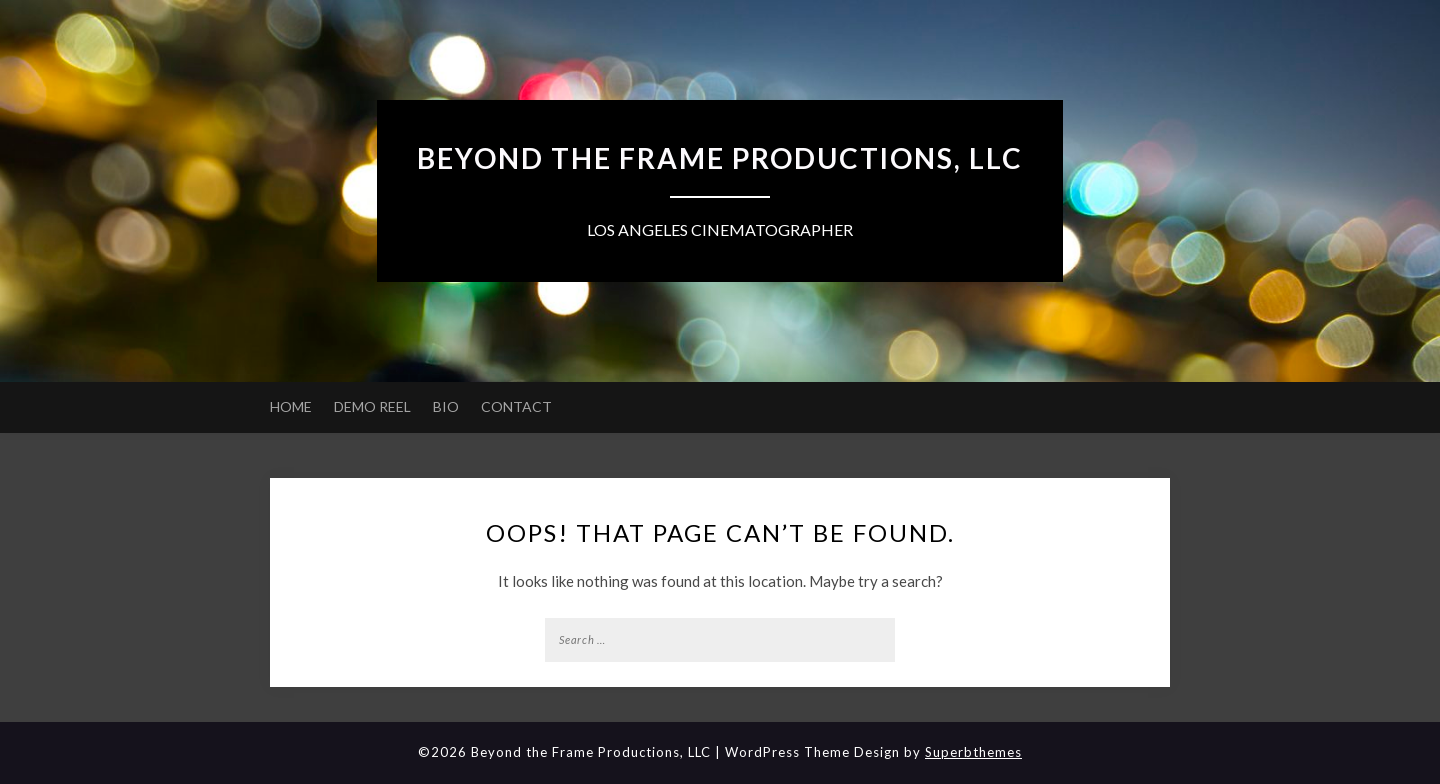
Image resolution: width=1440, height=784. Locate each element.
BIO (446, 406)
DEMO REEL (372, 406)
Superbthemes (973, 752)
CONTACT (516, 406)
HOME (291, 406)
